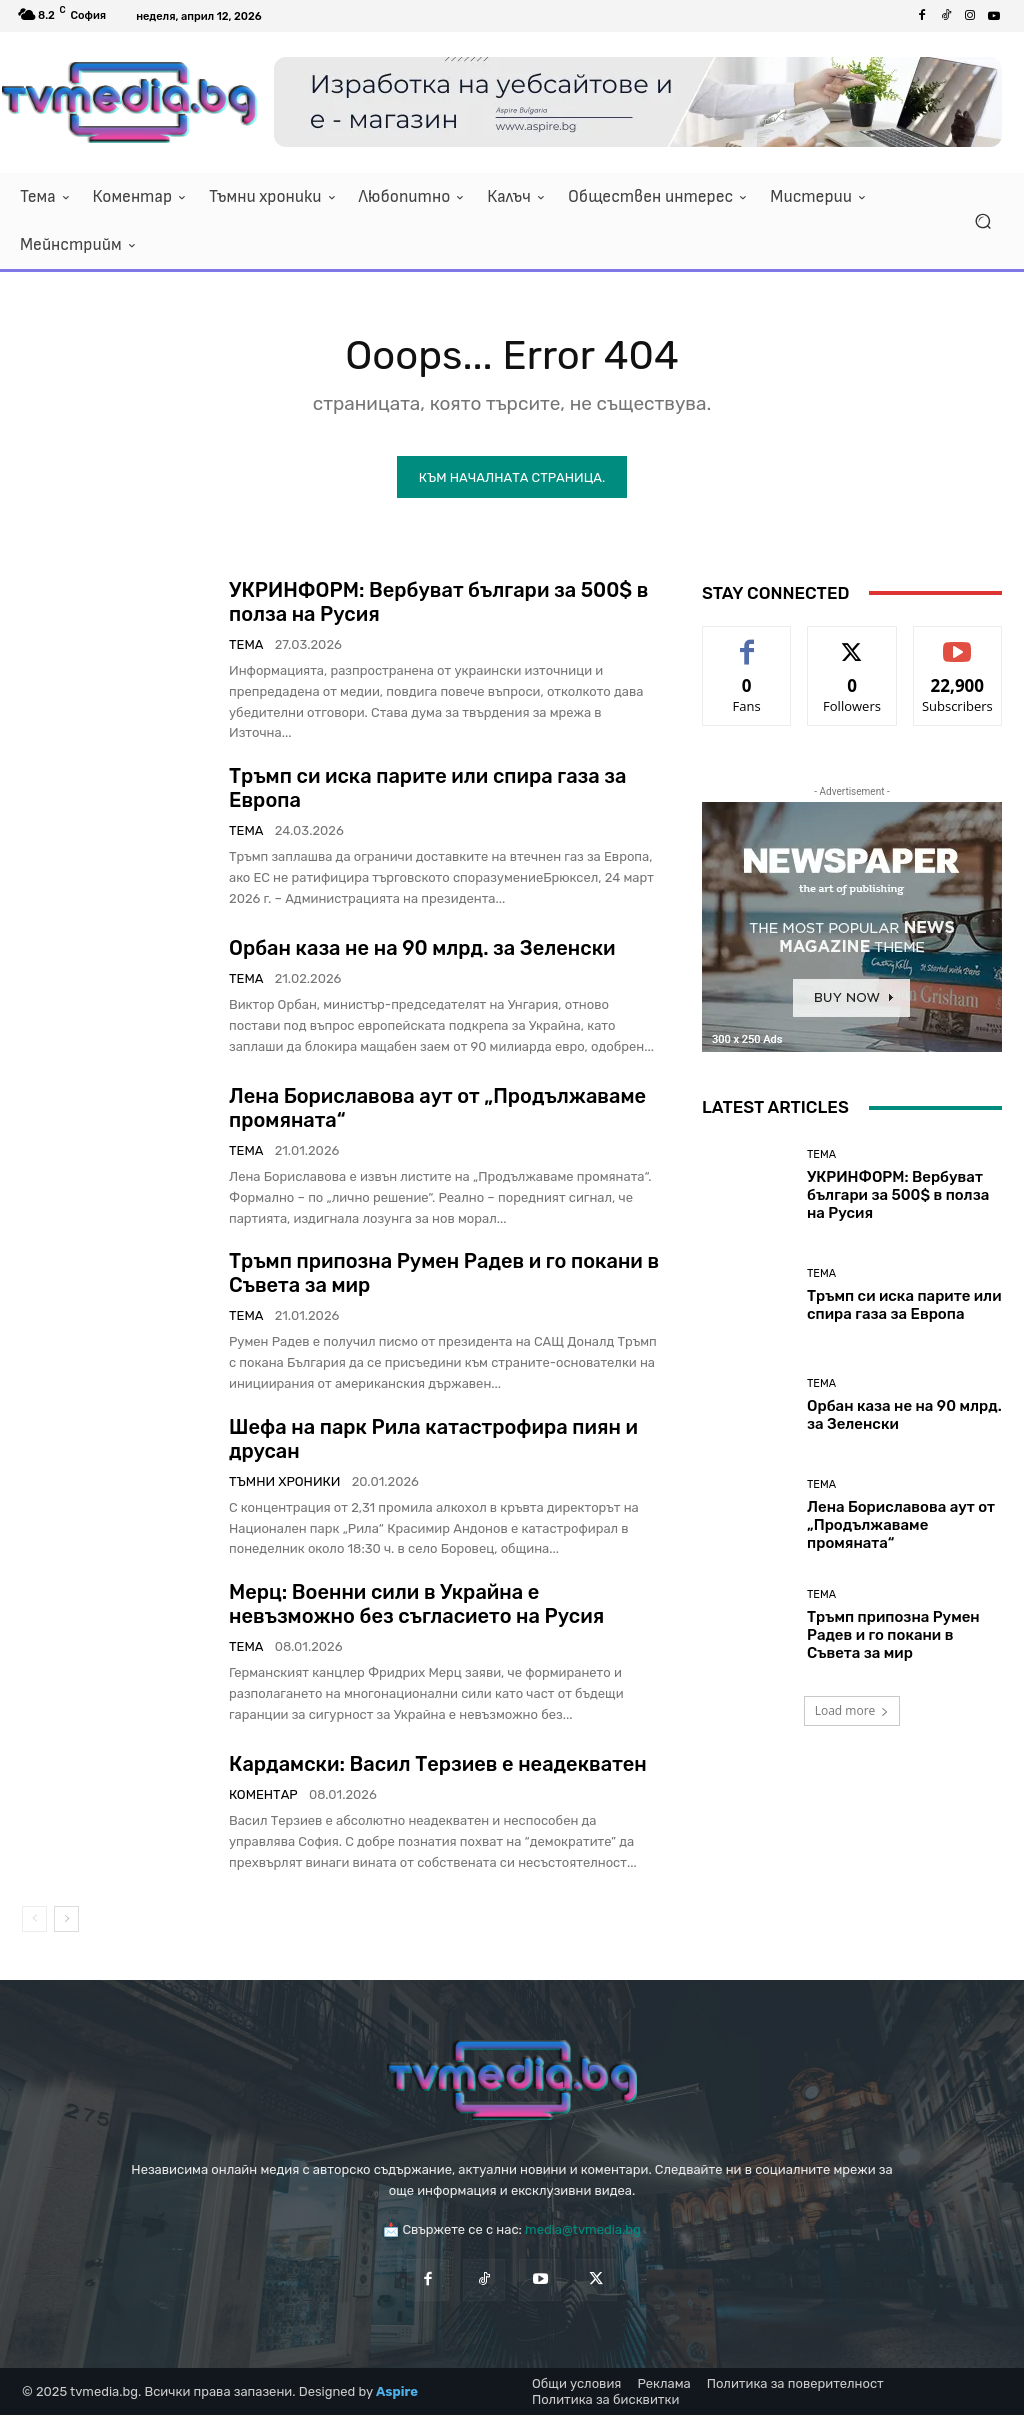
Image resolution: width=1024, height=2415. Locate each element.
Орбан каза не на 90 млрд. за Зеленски (422, 948)
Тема (246, 644)
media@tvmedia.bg (583, 2229)
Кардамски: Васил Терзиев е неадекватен (438, 1764)
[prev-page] (34, 1919)
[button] (982, 221)
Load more (852, 1710)
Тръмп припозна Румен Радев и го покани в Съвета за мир (893, 1634)
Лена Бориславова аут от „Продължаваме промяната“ (901, 1524)
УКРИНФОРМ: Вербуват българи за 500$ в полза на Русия (898, 1194)
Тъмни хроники (285, 1481)
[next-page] (66, 1919)
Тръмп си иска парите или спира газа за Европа (904, 1304)
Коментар (263, 1794)
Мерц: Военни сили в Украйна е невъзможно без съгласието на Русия (416, 1604)
